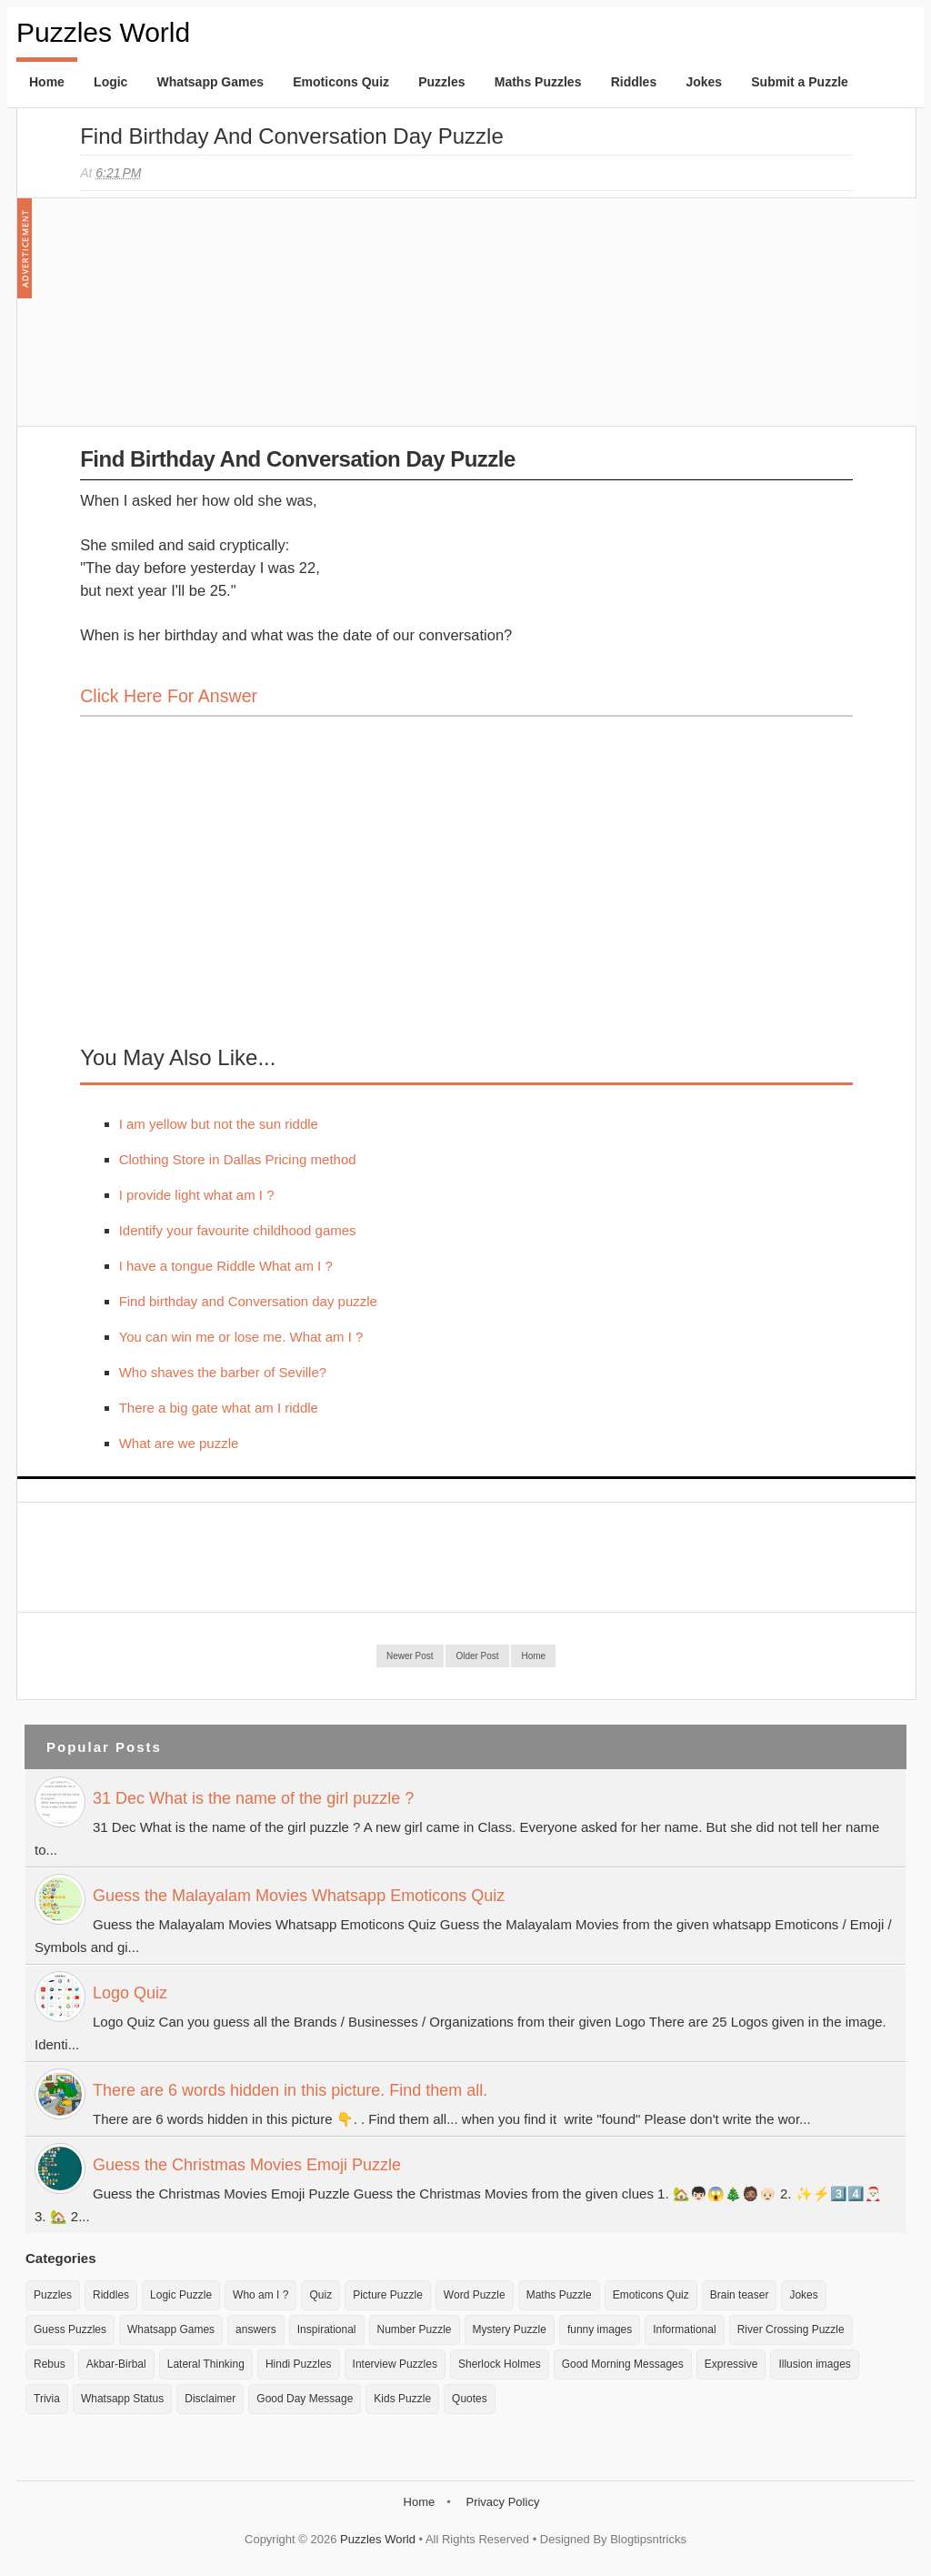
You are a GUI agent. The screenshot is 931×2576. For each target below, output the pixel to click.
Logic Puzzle (181, 2295)
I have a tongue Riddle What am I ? (226, 1265)
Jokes (704, 82)
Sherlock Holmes (499, 2364)
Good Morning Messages (623, 2364)
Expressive (731, 2364)
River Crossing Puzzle (791, 2329)
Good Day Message (304, 2398)
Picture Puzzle (388, 2295)
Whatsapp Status (122, 2398)
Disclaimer (210, 2398)
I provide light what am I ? (197, 1194)
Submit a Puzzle (799, 82)
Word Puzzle (475, 2295)
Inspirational (326, 2329)
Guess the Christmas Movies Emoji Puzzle (247, 2165)
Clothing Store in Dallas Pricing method (237, 1159)
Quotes (469, 2398)
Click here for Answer (168, 696)
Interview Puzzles (395, 2364)
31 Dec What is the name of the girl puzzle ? (253, 1798)
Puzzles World (103, 32)
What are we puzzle (179, 1443)
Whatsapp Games (210, 82)
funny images (599, 2329)
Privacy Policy (502, 2502)
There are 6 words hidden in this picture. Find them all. (290, 2090)
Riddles (634, 82)
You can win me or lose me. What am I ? (241, 1336)
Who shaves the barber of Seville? (222, 1372)
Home (47, 82)
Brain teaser (739, 2295)
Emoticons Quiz (341, 82)
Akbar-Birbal (116, 2364)
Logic (110, 82)
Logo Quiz (130, 1993)
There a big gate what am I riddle (218, 1407)
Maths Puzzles (538, 82)
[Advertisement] (216, 321)
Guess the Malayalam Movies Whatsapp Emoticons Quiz (299, 1896)
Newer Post (410, 1656)
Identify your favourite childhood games (237, 1230)
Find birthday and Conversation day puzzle (292, 136)
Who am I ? (260, 2295)
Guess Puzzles (70, 2329)
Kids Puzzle (402, 2398)
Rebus (49, 2364)
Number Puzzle (414, 2329)
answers (255, 2329)
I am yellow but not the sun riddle (218, 1124)
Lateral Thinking (206, 2364)
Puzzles (441, 82)
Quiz (320, 2295)
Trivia (47, 2398)
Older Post (476, 1656)
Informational (684, 2329)
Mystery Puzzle (509, 2329)
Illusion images (814, 2364)
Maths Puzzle (559, 2295)
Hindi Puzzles (298, 2364)
